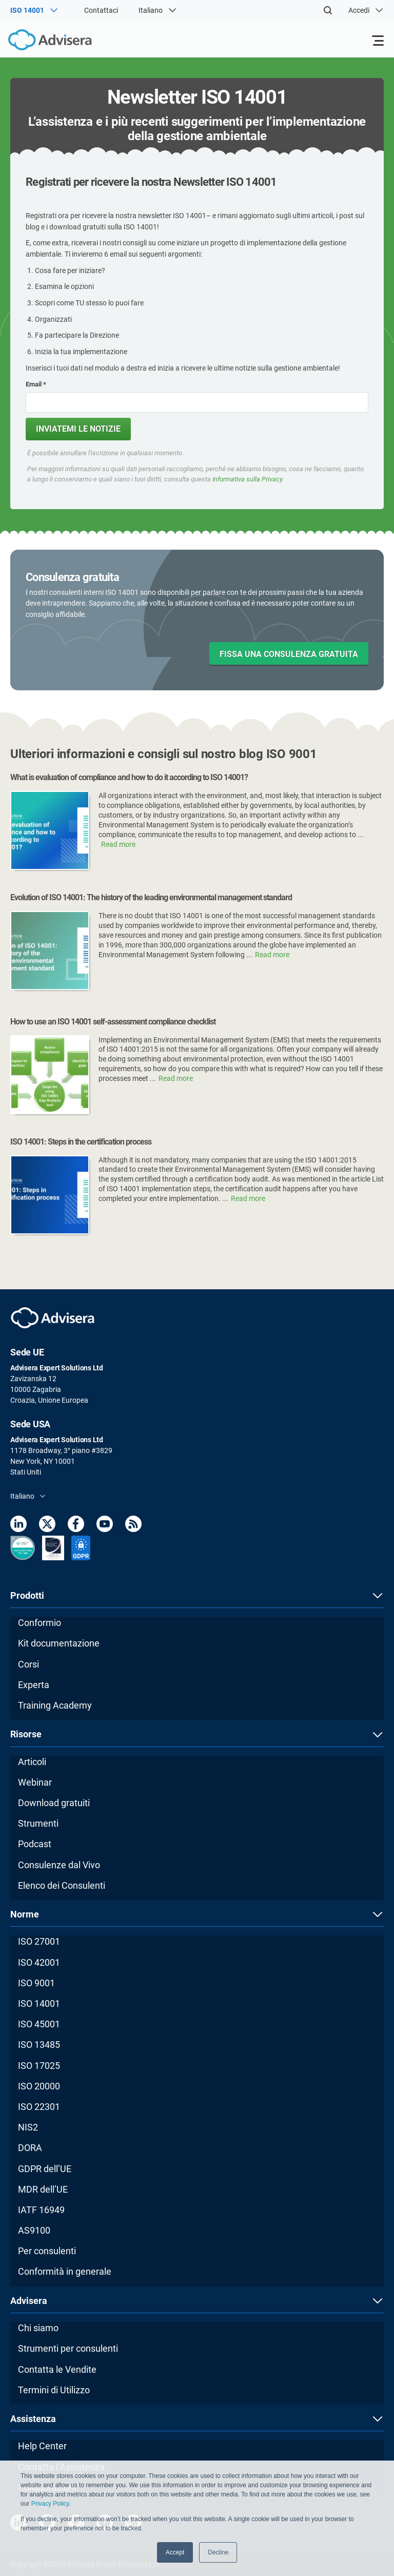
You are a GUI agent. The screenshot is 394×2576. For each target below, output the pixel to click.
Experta (33, 1684)
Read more (118, 844)
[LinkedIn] (18, 1526)
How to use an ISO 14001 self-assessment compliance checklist (112, 1021)
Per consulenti (47, 2250)
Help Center (42, 2446)
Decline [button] (218, 2552)
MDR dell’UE (43, 2189)
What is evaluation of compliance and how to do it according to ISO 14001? (129, 777)
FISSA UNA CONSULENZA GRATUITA (289, 654)
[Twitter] (47, 1526)
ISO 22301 (39, 2106)
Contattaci (101, 10)
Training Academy (55, 1705)
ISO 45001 (39, 2024)
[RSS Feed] (133, 1526)
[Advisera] (38, 41)
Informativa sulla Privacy (247, 479)
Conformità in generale (64, 2271)
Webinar (35, 1782)
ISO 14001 (39, 2003)
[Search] (328, 10)
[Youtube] (104, 1526)
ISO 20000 (39, 2086)
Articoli (32, 1761)
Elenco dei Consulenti (61, 1885)
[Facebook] (76, 1526)
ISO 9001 (36, 1983)
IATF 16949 (41, 2209)
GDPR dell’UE (44, 2168)
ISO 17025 (39, 2065)
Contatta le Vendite (57, 2369)
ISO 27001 (39, 1941)
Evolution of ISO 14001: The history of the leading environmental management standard (151, 897)
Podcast (34, 1843)
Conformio (39, 1622)
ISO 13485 (39, 2044)
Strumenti (38, 1823)
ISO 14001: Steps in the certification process (80, 1142)
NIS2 (28, 2127)
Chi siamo (38, 2327)
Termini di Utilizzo (54, 2390)
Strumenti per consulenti (68, 2348)
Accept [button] (175, 2552)
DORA (30, 2147)
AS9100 (34, 2230)
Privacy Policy (50, 2503)
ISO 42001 (39, 1962)
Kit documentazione (59, 1643)
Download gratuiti (54, 1802)
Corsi (28, 1664)
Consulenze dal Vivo (59, 1865)
